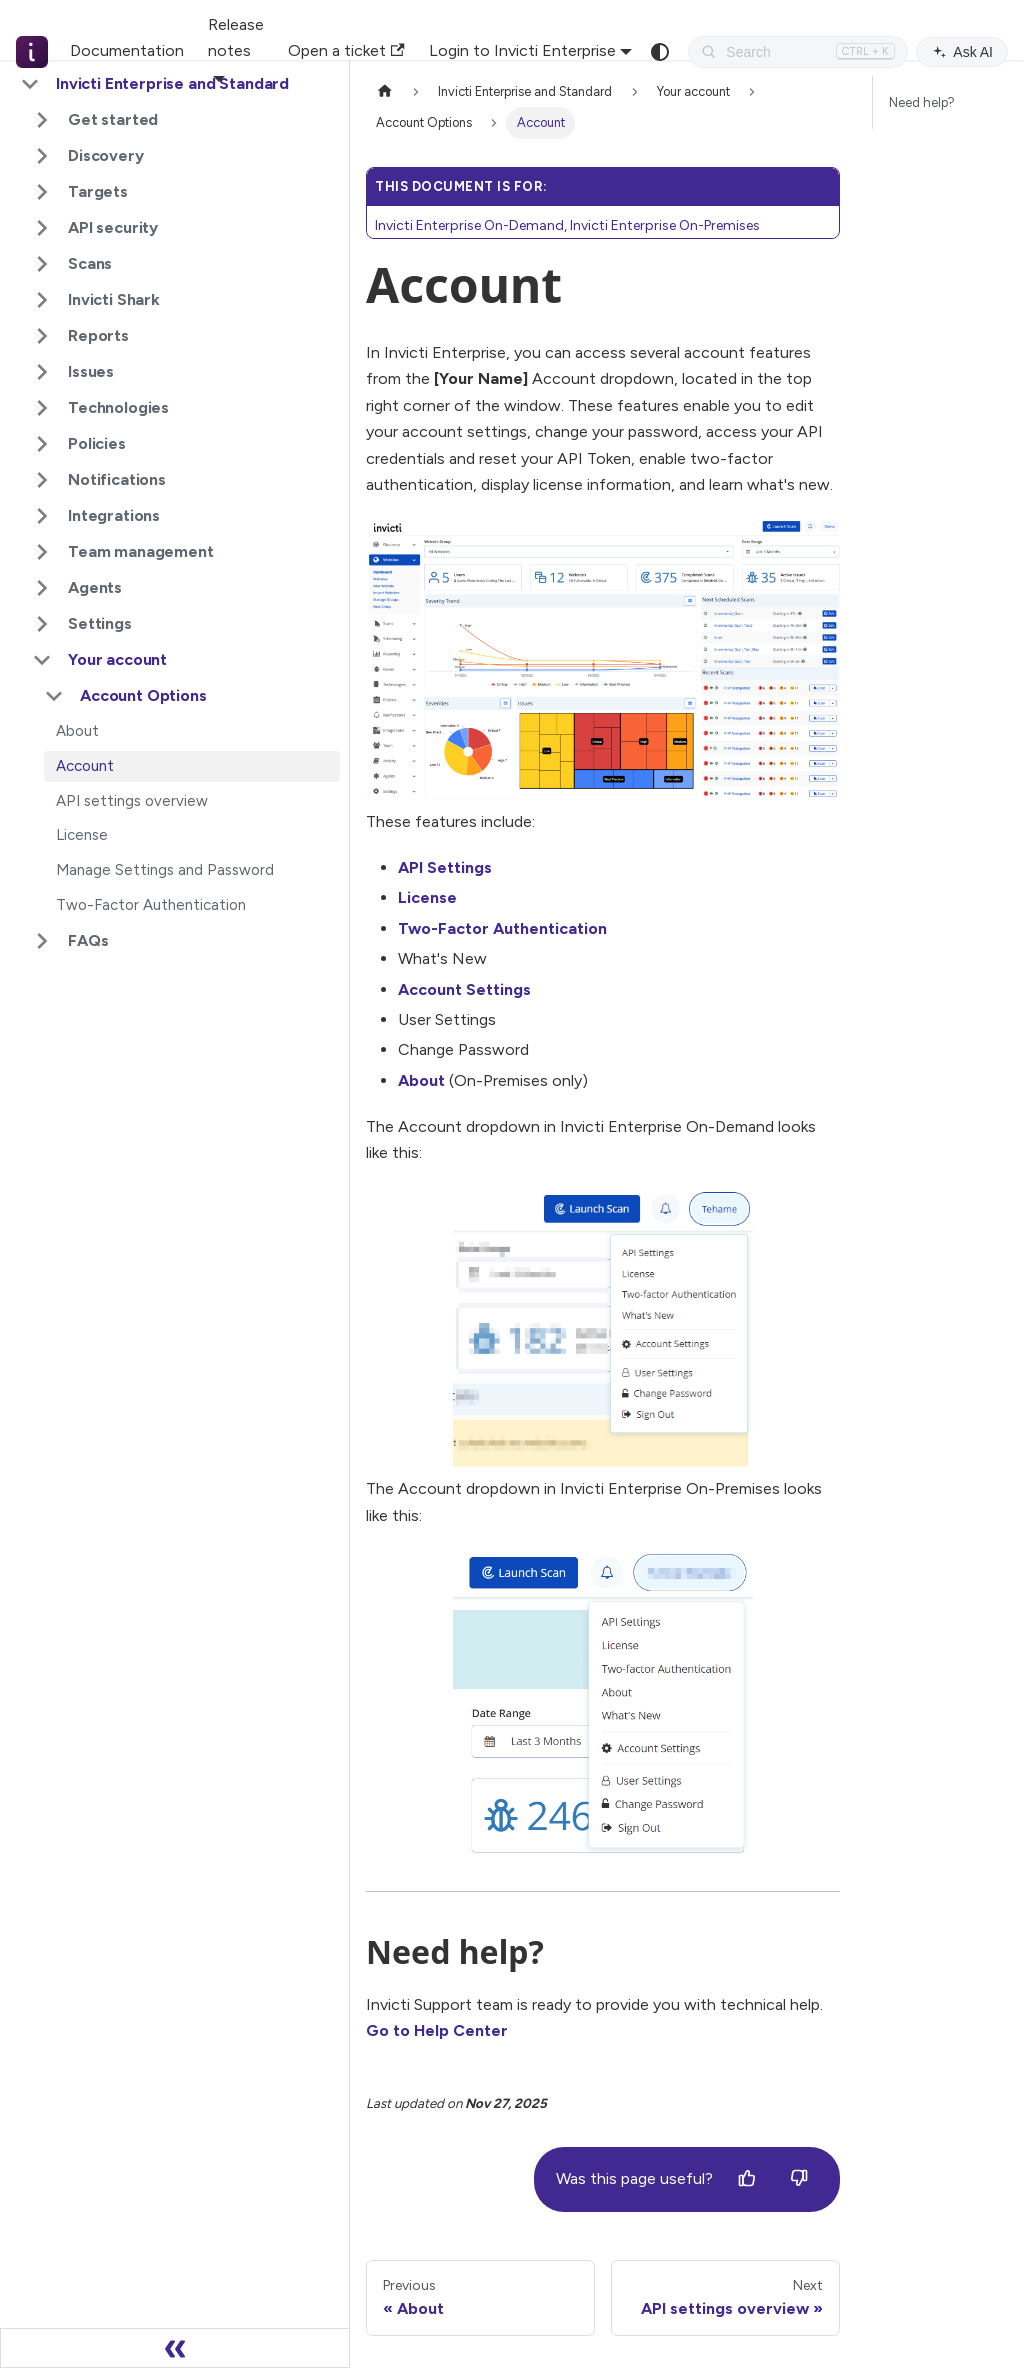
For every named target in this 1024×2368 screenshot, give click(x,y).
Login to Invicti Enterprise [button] (522, 50)
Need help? (922, 102)
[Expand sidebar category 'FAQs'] (42, 941)
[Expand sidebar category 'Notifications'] (42, 480)
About (421, 1080)
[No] (799, 2179)
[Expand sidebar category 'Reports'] (42, 336)
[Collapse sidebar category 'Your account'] (42, 660)
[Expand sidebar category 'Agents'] (42, 588)
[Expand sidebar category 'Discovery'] (42, 156)
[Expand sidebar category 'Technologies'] (42, 408)
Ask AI (962, 52)
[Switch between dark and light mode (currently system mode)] (660, 52)
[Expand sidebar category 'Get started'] (42, 120)
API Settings (445, 867)
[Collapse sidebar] (175, 2348)
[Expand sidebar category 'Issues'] (42, 372)
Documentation (127, 50)
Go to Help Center (437, 2030)
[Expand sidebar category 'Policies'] (42, 444)
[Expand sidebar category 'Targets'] (42, 192)
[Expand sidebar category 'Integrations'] (42, 516)
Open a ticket (346, 50)
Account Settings (464, 989)
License (427, 897)
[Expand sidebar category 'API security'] (42, 228)
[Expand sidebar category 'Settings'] (42, 624)
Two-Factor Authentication (502, 928)
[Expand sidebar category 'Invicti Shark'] (42, 300)
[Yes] (747, 2179)
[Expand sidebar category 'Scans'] (42, 264)
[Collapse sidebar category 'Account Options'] (54, 696)
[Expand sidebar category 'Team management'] (42, 552)
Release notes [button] (236, 37)
